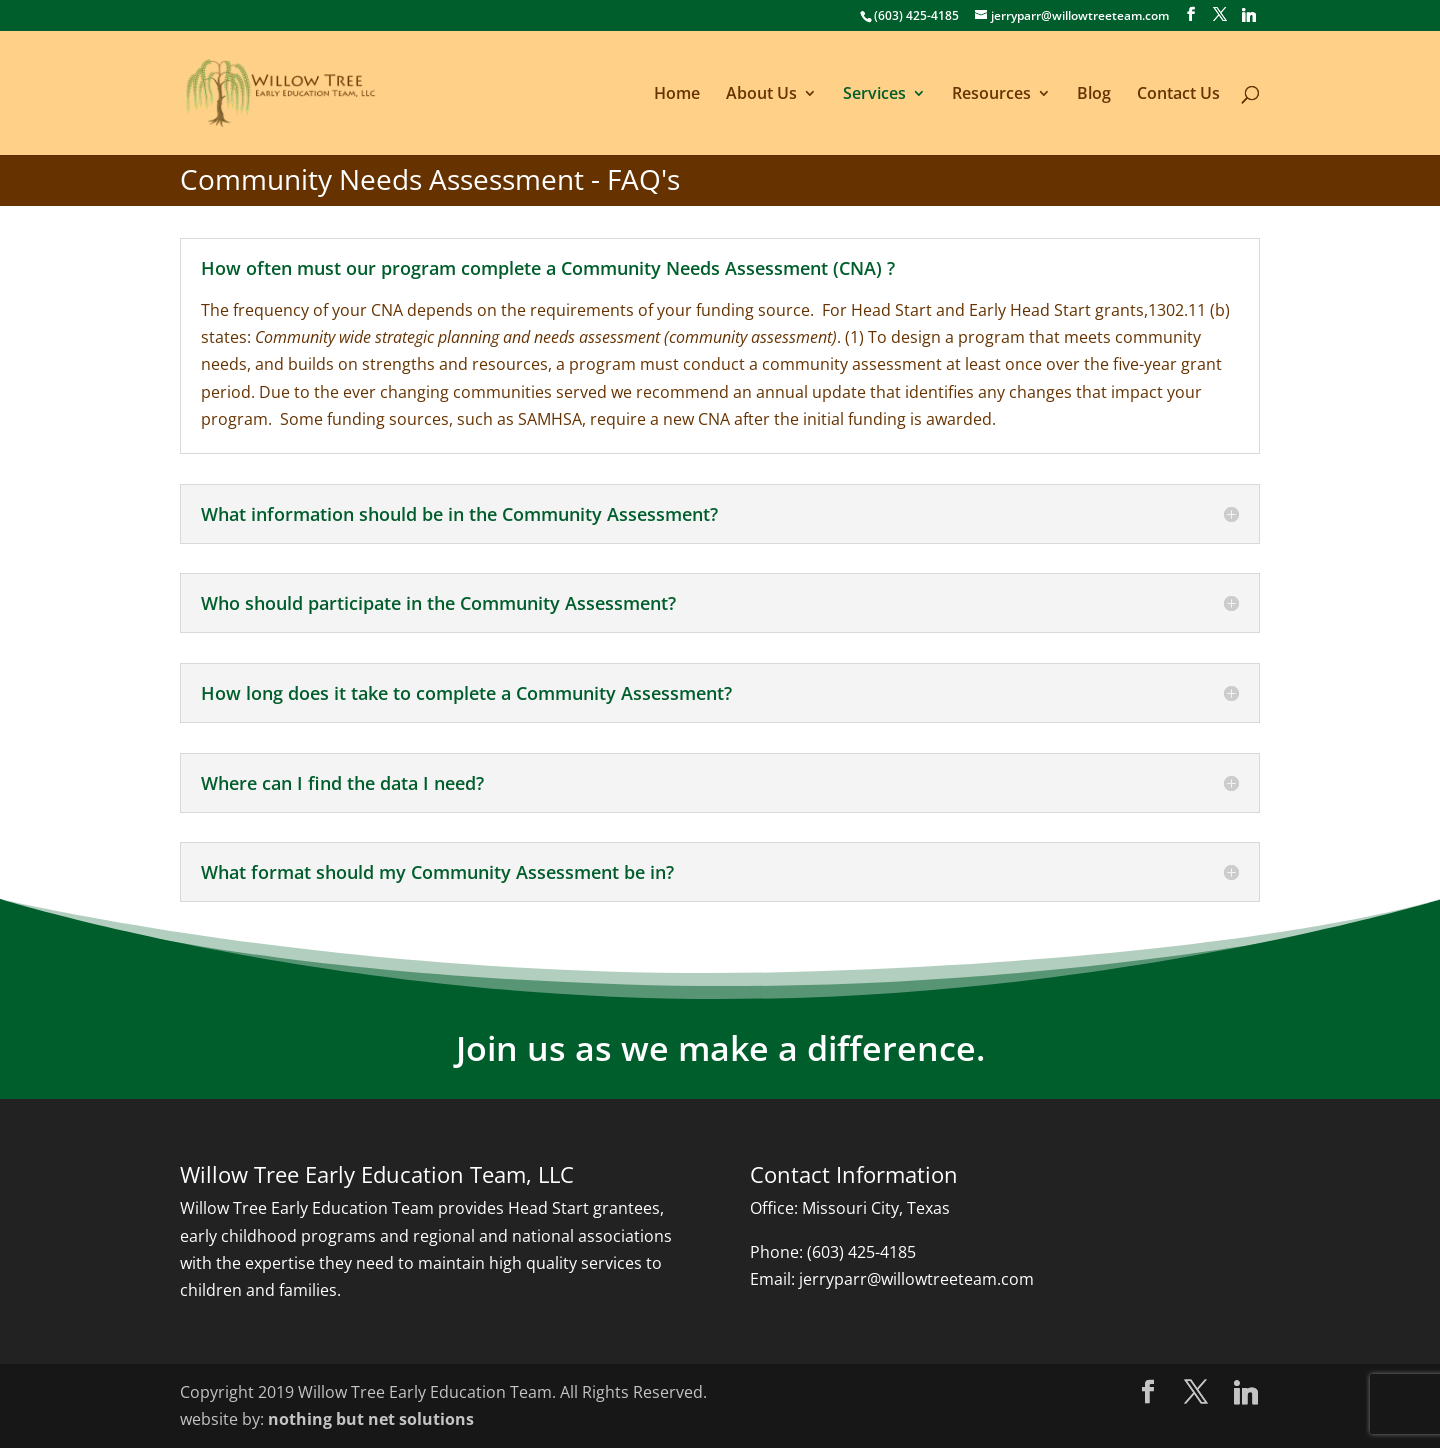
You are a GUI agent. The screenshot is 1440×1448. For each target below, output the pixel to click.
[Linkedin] (1249, 15)
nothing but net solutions (371, 1419)
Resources (991, 95)
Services (874, 95)
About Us (761, 95)
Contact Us (1178, 95)
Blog (1094, 95)
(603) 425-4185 (861, 1252)
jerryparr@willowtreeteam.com (916, 1279)
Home (677, 95)
